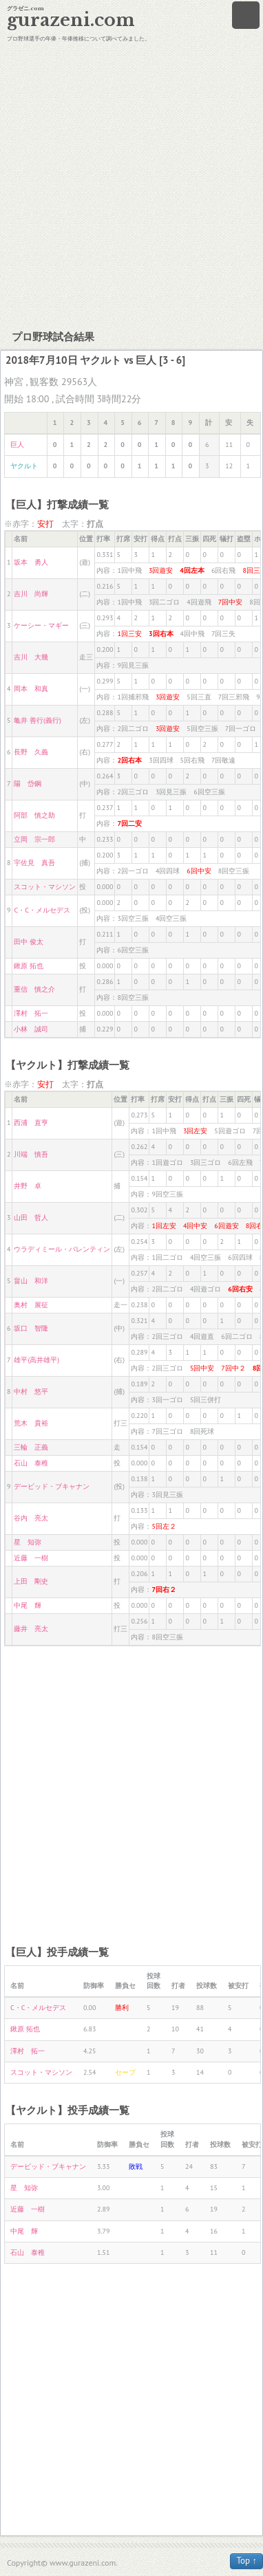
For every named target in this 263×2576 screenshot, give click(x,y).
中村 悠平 (31, 1391)
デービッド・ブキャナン (52, 1486)
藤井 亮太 (31, 1628)
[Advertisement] (129, 184)
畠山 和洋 (31, 1280)
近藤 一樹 (31, 1557)
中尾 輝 (27, 1605)
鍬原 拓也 (28, 965)
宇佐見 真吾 (34, 862)
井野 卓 (27, 1185)
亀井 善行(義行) (37, 720)
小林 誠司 (31, 1029)
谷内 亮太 (31, 1518)
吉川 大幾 (31, 657)
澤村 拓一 (31, 1013)
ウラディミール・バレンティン (62, 1249)
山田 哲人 (31, 1217)
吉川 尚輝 (31, 593)
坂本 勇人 (31, 562)
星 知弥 (27, 1542)
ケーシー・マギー (41, 625)
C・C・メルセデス (42, 910)
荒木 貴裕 (31, 1423)
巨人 (17, 444)
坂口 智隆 (31, 1328)
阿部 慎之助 (34, 815)
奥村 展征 (31, 1304)
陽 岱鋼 (27, 783)
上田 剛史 (31, 1581)
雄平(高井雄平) (36, 1359)
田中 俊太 (28, 941)
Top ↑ (246, 2560)
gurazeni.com (71, 20)
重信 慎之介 (34, 989)
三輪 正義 (31, 1447)
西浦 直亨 (31, 1122)
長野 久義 (31, 751)
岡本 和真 (31, 688)
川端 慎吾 (31, 1154)
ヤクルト (24, 465)
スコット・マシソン (45, 886)
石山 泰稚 (31, 1463)
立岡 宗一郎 (34, 839)
